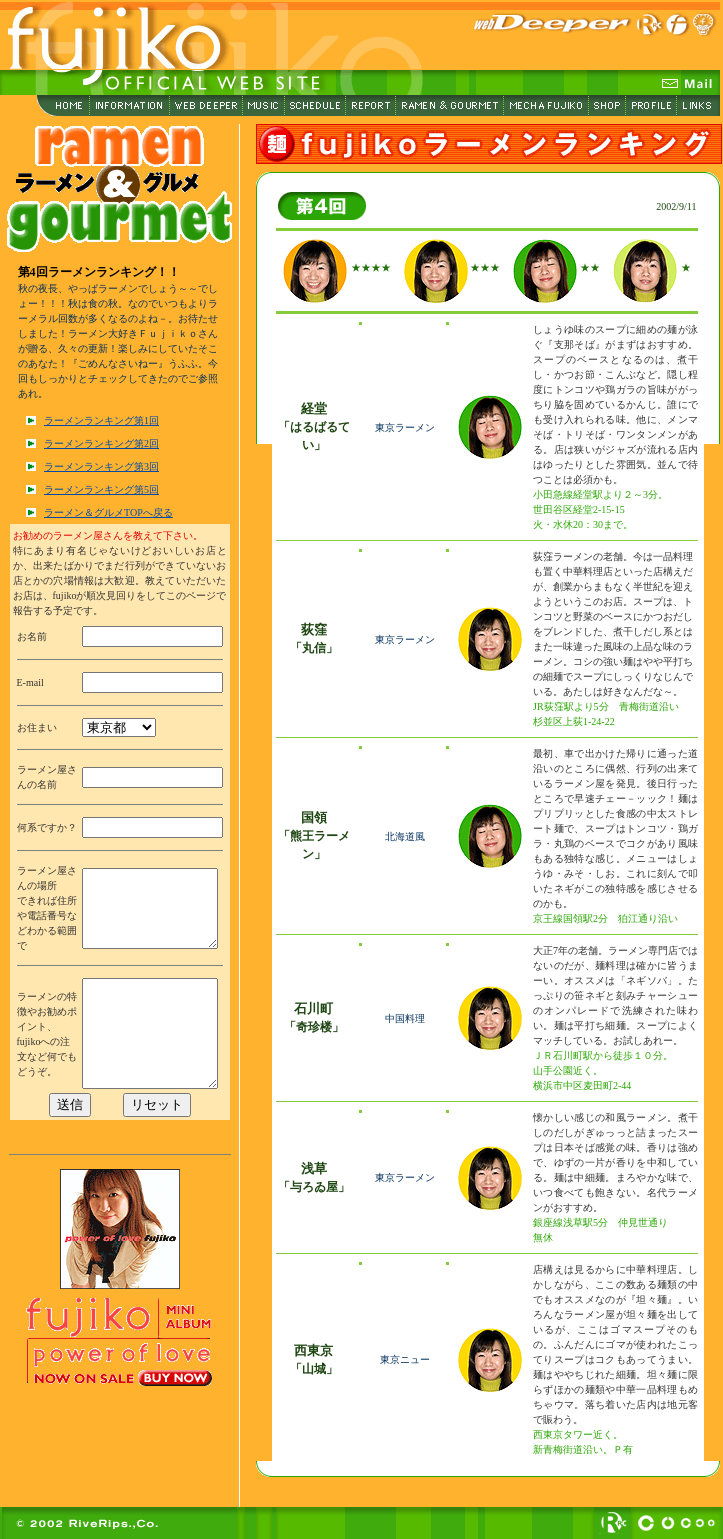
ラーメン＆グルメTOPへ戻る (108, 512)
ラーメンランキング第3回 (101, 466)
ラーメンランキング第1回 (101, 420)
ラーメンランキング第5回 (101, 489)
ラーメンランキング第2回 (101, 443)
